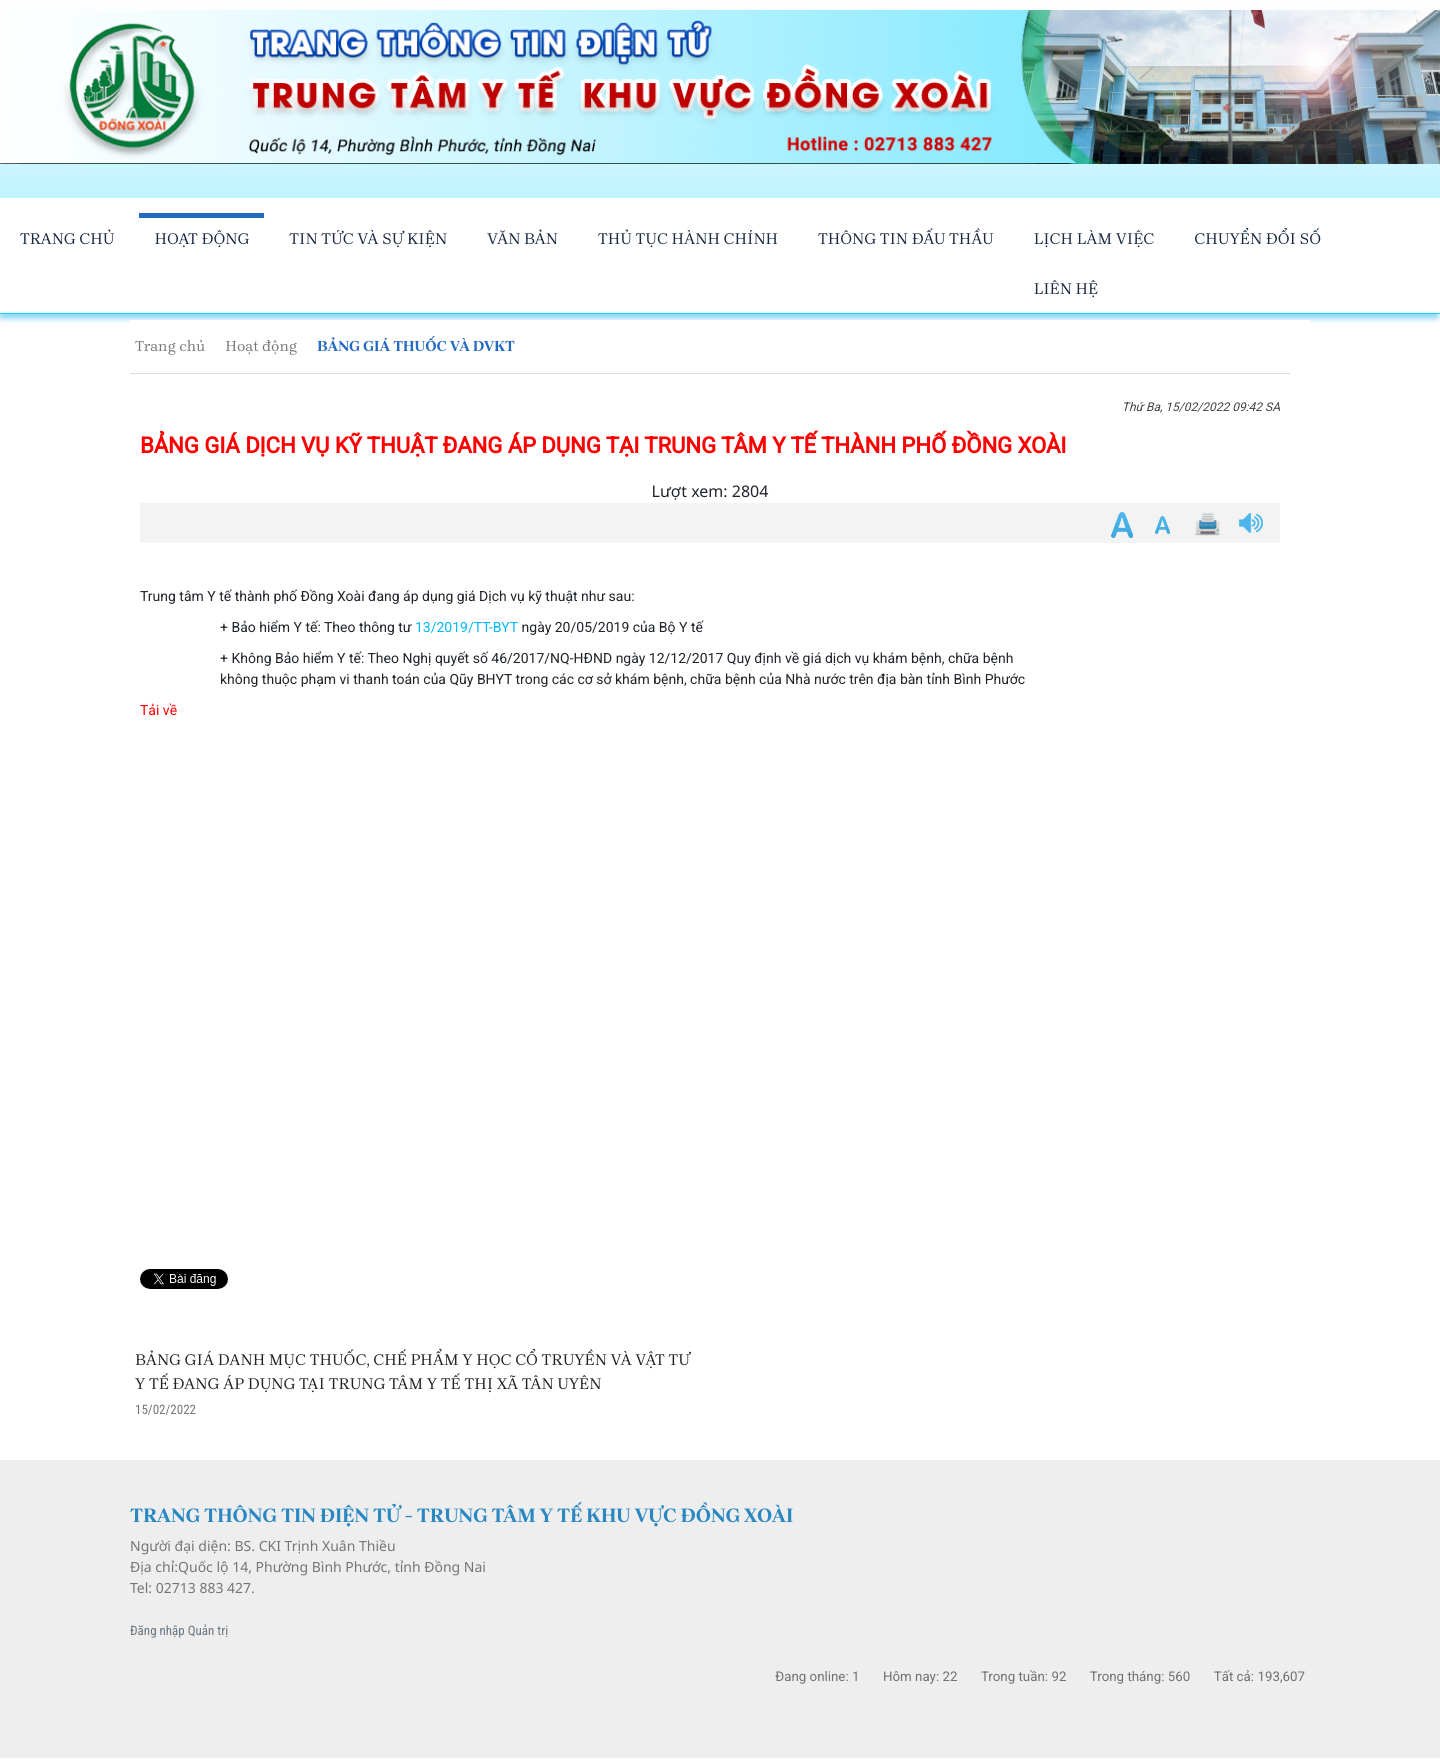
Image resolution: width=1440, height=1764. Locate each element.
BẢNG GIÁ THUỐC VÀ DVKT (416, 346)
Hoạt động (261, 346)
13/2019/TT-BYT (466, 628)
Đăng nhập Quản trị (179, 1631)
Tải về (158, 711)
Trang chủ (170, 346)
